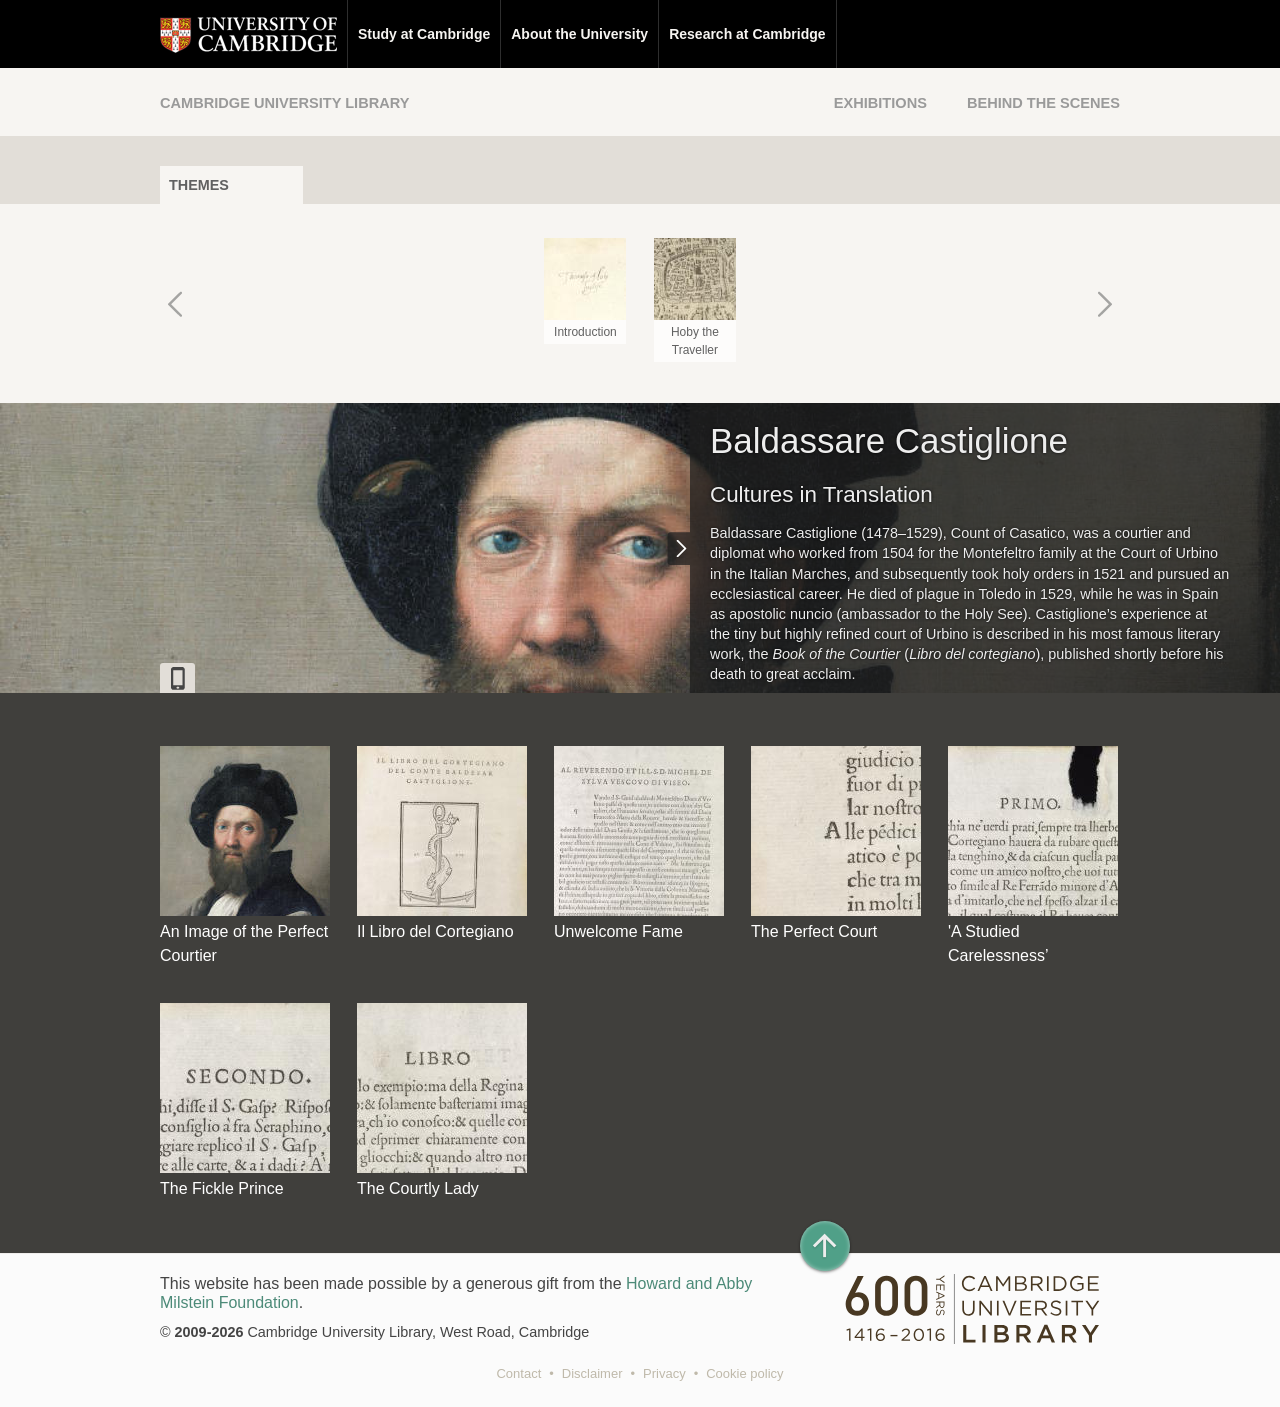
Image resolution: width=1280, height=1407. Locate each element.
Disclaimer (592, 1373)
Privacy (664, 1373)
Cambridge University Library (284, 103)
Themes (199, 185)
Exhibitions (880, 103)
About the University (579, 34)
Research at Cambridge (747, 34)
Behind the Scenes (1043, 103)
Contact (518, 1373)
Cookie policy (744, 1373)
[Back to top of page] (825, 1246)
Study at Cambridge (424, 34)
